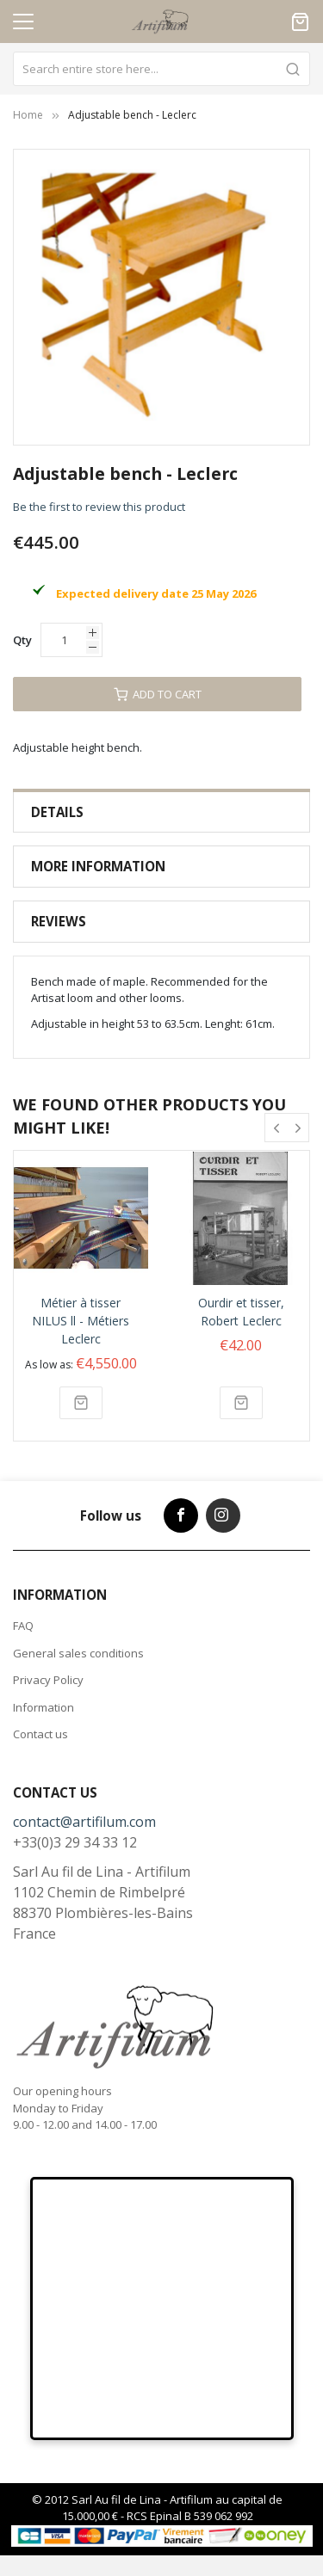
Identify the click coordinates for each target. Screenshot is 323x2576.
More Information (98, 866)
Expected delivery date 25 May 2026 (156, 593)
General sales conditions (78, 1653)
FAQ (23, 1625)
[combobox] (161, 69)
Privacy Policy (48, 1680)
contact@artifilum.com (84, 1821)
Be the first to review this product (99, 506)
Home (28, 115)
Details (57, 812)
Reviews (58, 921)
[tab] (161, 812)
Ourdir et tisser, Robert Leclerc (241, 1311)
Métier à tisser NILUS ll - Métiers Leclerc (80, 1320)
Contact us (40, 1734)
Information (43, 1707)
